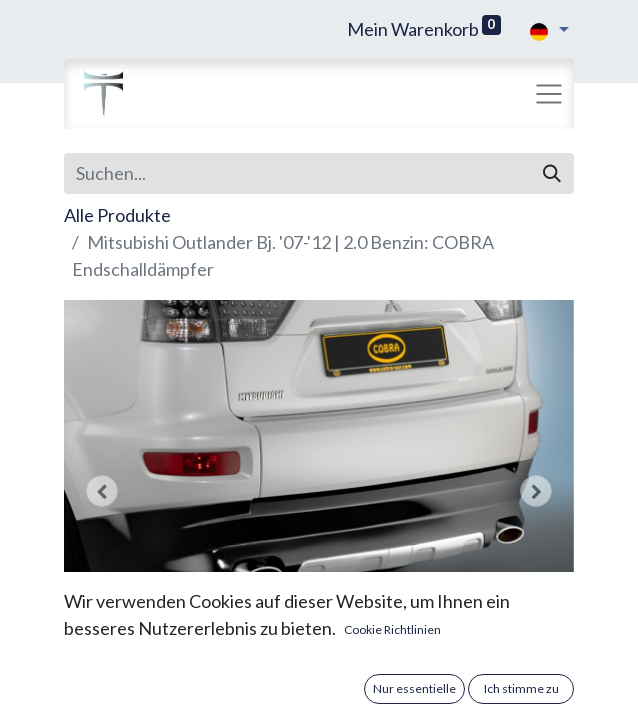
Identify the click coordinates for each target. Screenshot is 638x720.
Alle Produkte (117, 215)
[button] (102, 491)
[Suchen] (552, 173)
